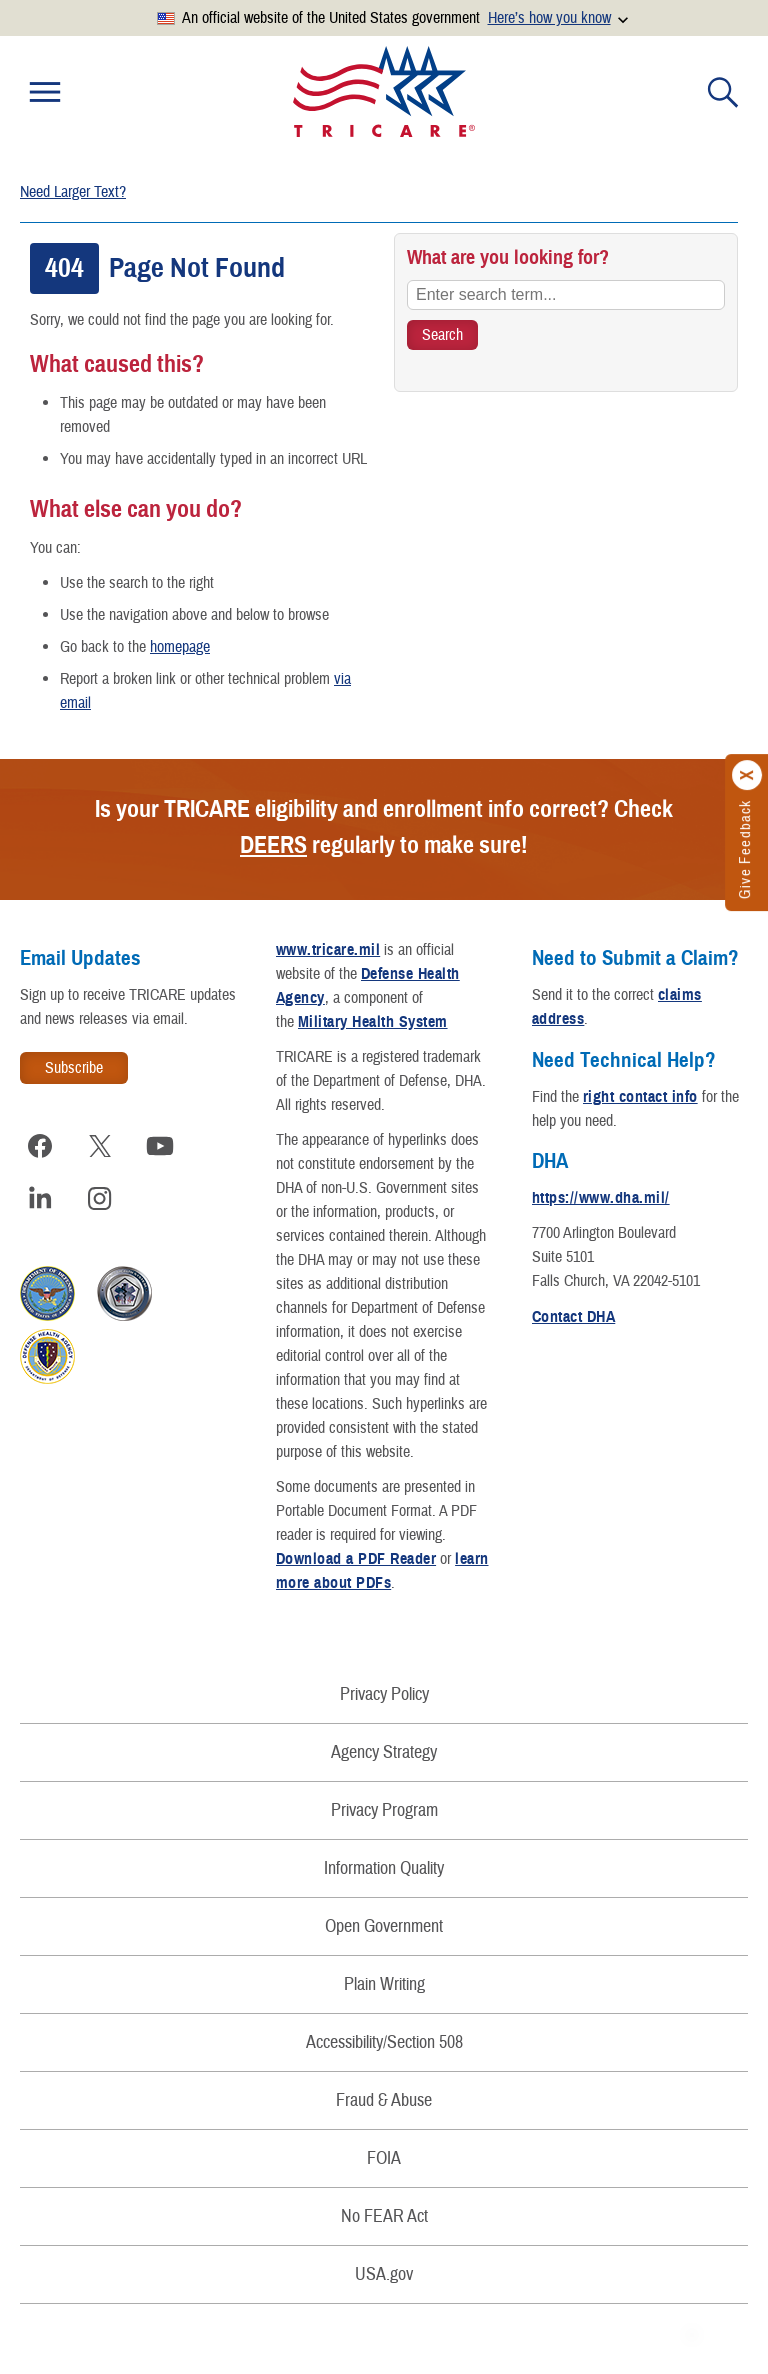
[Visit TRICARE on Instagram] (100, 1198)
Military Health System (373, 1022)
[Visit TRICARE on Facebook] (40, 1146)
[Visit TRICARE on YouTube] (160, 1146)
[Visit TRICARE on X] (100, 1146)
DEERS (273, 845)
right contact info (640, 1097)
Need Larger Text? (73, 192)
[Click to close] (748, 776)
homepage (180, 647)
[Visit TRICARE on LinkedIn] (40, 1198)
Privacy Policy (384, 1694)
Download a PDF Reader (356, 1559)
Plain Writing (384, 1984)
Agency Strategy (384, 1752)
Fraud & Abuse (384, 2100)
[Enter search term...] (566, 295)
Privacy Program (384, 1810)
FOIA (384, 2158)
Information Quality (384, 1868)
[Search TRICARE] (442, 335)
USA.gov (384, 2274)
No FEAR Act (384, 2216)
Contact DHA (573, 1317)
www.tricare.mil (328, 950)
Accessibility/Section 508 (384, 2042)
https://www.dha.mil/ (601, 1198)
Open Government (384, 1926)
